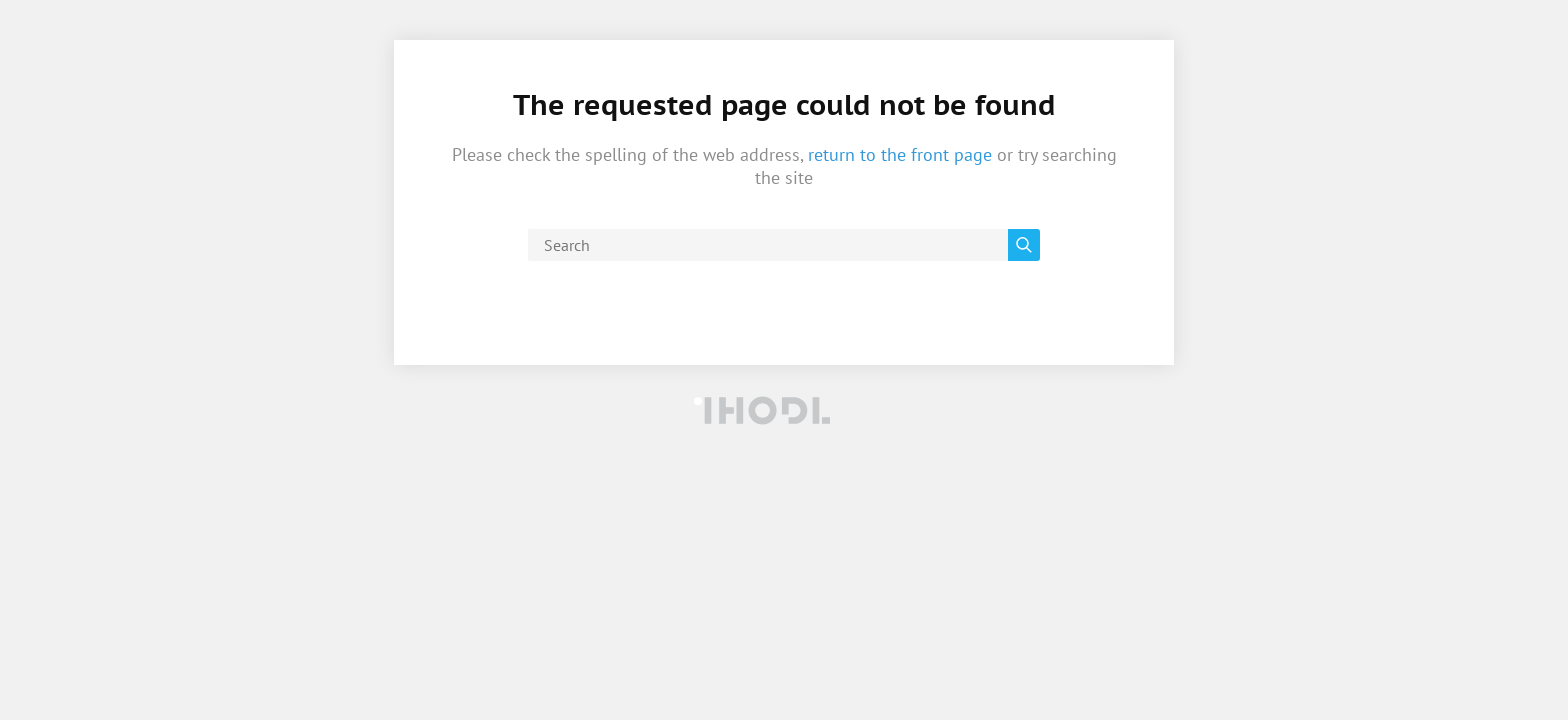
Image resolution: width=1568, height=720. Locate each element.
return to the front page (900, 154)
